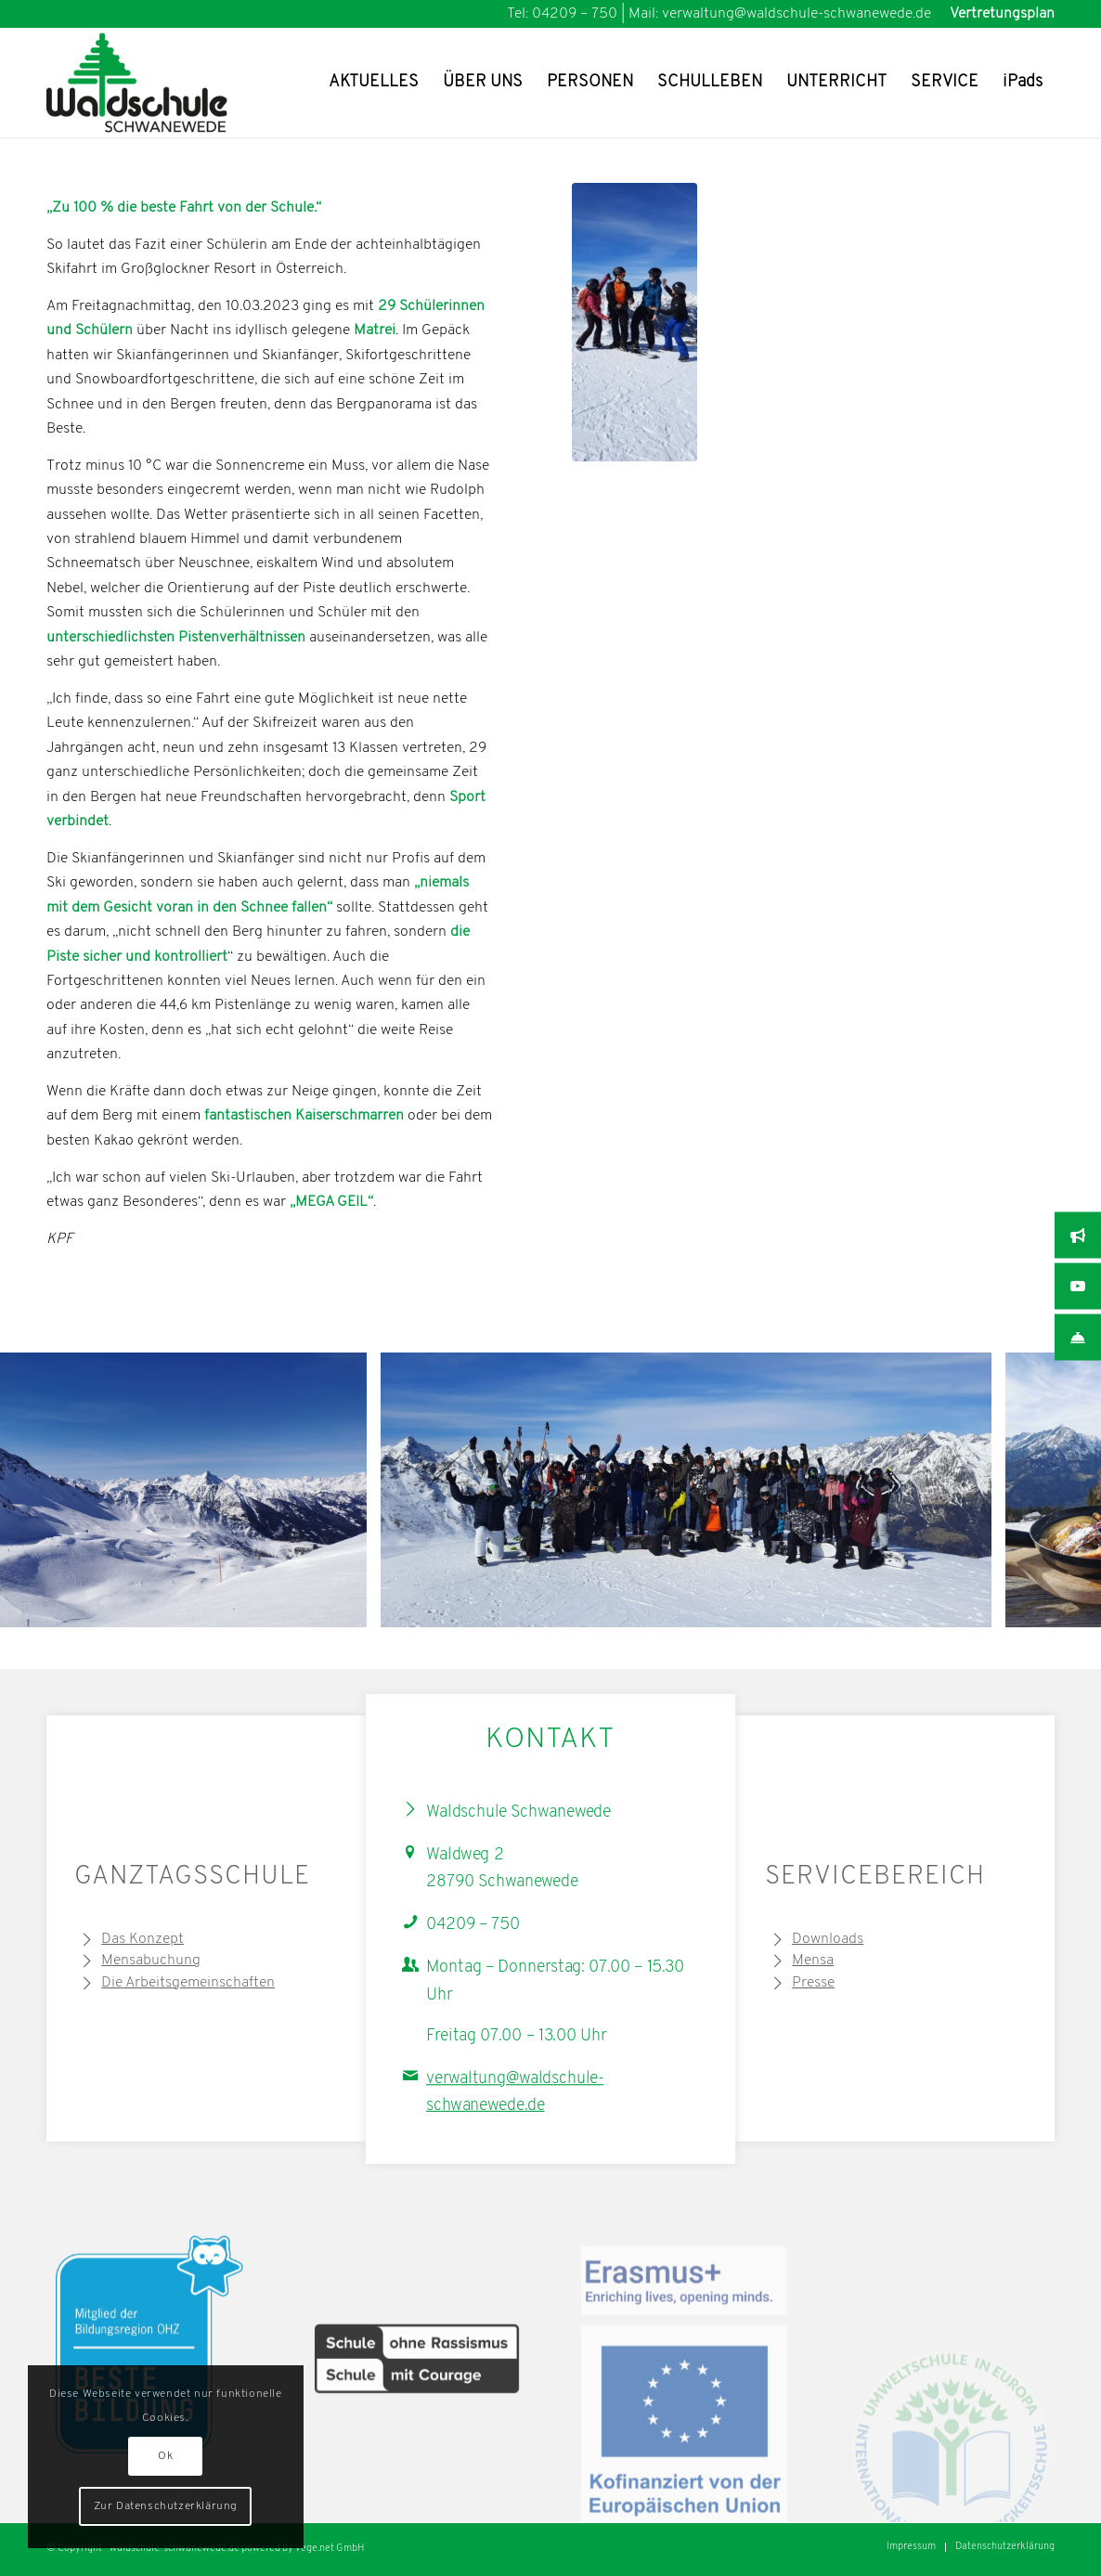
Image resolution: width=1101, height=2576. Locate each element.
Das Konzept (142, 1939)
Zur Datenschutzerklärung (166, 2506)
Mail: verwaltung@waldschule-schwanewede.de (779, 13)
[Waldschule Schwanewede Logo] (165, 82)
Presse (813, 1982)
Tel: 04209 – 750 (562, 13)
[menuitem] (997, 14)
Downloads (827, 1939)
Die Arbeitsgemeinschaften (188, 1982)
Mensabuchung (151, 1960)
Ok (165, 2456)
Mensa (813, 1960)
